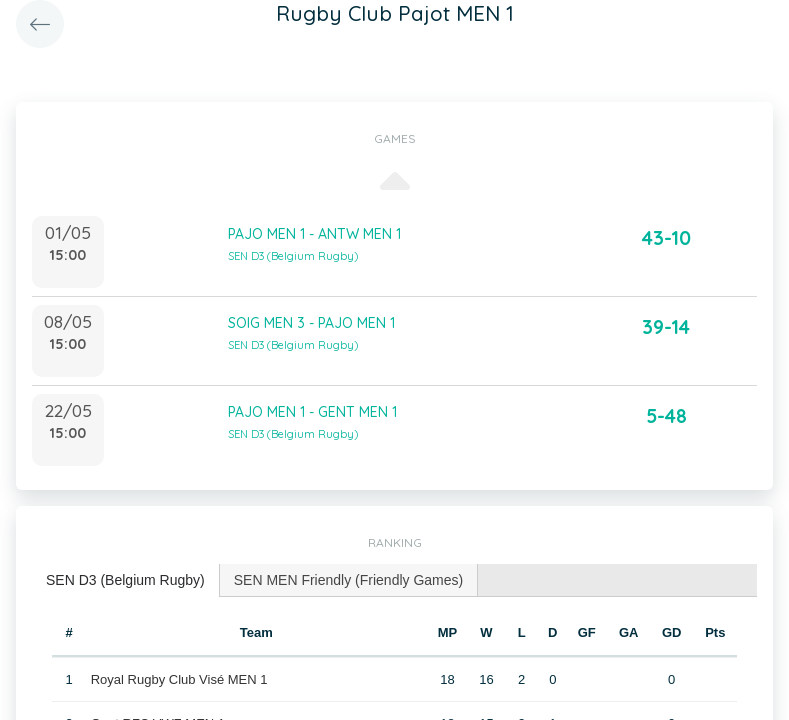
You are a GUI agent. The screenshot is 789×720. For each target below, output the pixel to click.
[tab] (126, 580)
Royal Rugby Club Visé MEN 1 (179, 679)
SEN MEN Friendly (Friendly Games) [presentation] (349, 580)
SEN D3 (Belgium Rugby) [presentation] (125, 580)
